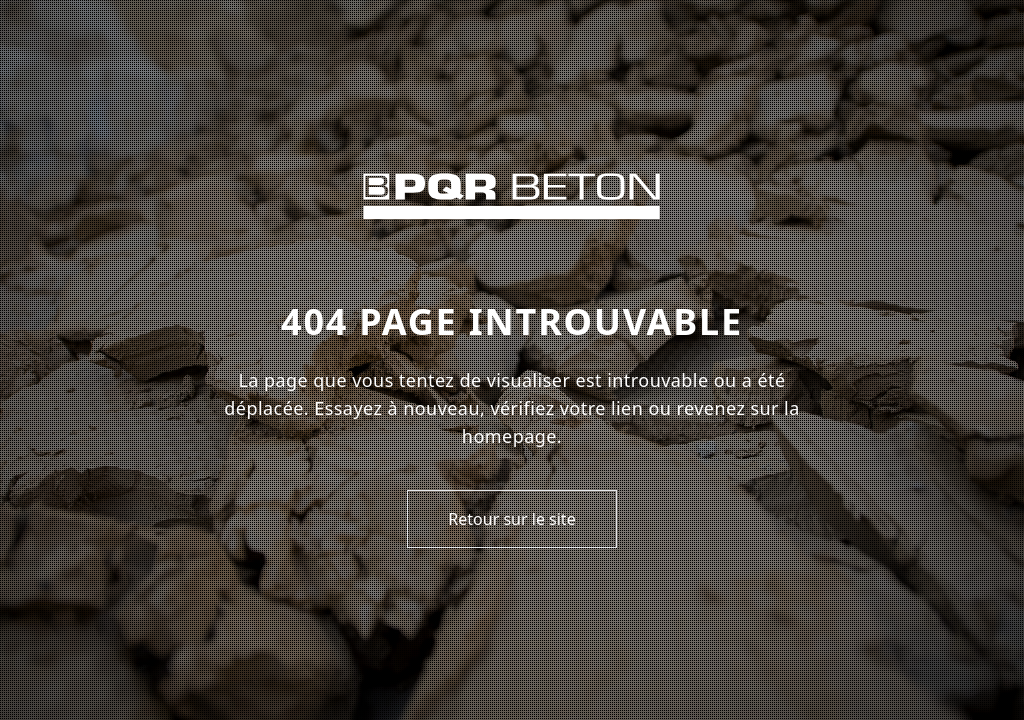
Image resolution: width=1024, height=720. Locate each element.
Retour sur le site (511, 519)
